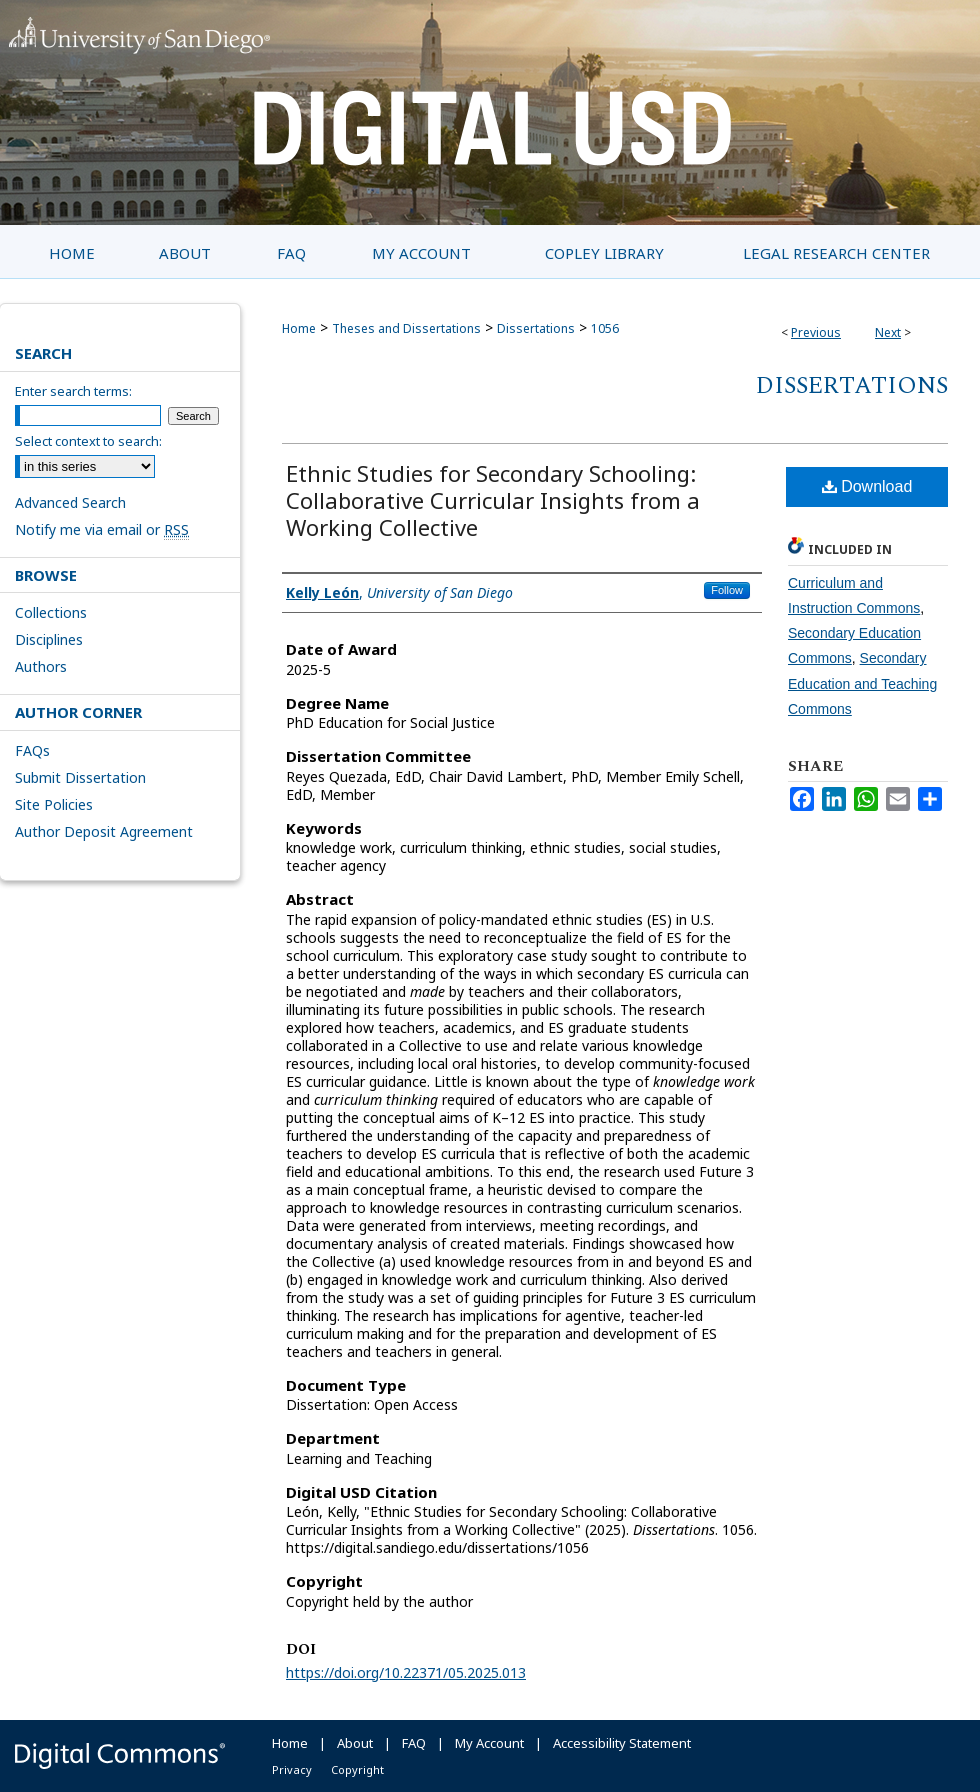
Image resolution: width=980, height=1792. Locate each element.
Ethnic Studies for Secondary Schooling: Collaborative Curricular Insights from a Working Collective (493, 500)
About (355, 1743)
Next (888, 332)
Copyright (357, 1769)
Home (299, 328)
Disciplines (49, 639)
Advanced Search (70, 502)
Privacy (292, 1769)
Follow (727, 590)
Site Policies (54, 804)
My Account (489, 1743)
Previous (816, 332)
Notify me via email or (102, 529)
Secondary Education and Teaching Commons (862, 683)
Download (867, 486)
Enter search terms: (73, 391)
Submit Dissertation (80, 777)
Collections (51, 612)
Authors (41, 666)
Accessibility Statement (622, 1743)
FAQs (32, 750)
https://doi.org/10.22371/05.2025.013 (406, 1672)
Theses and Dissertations (406, 328)
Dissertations (536, 328)
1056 (605, 328)
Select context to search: (88, 441)
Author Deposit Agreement (104, 831)
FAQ (414, 1743)
